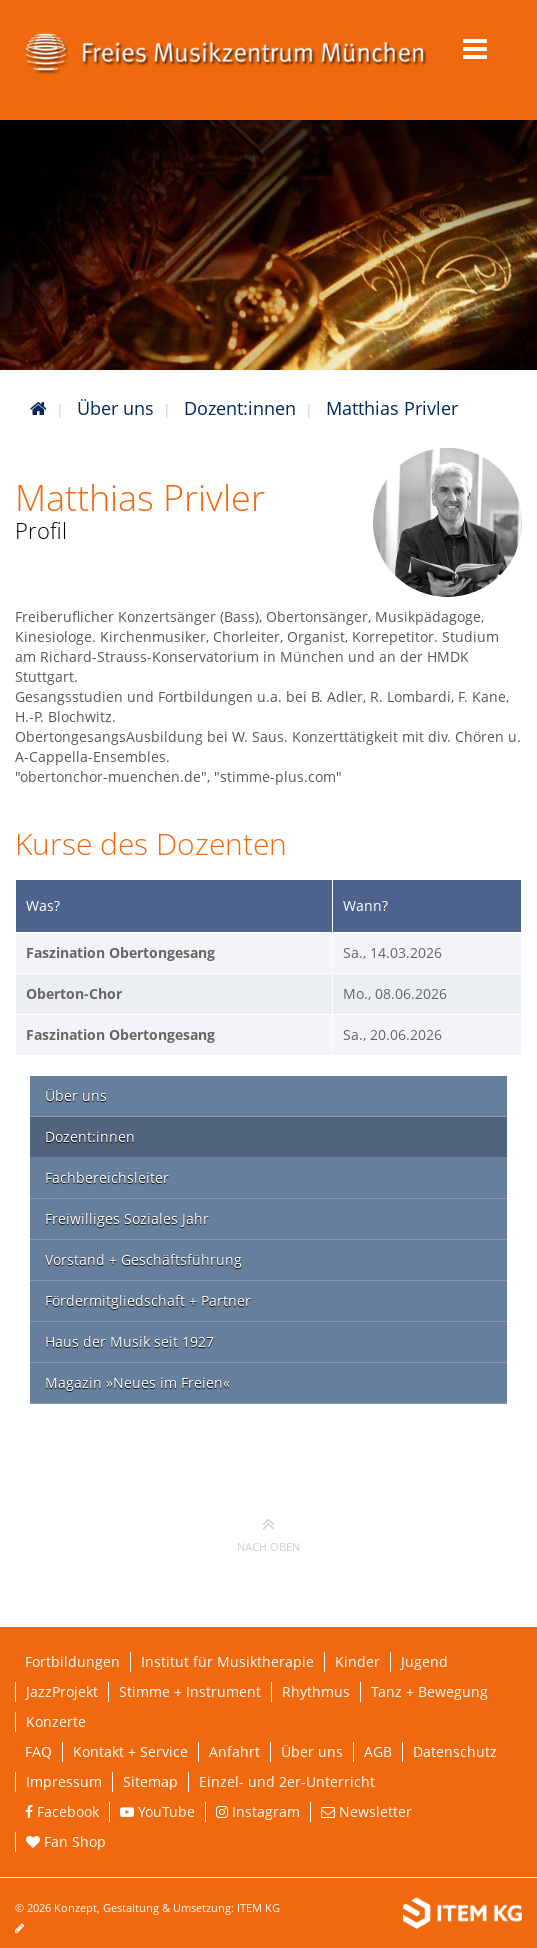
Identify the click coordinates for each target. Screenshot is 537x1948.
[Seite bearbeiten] (29, 1927)
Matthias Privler (392, 408)
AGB (378, 1751)
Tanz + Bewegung (429, 1691)
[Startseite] (38, 408)
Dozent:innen (240, 408)
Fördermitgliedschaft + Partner (148, 1300)
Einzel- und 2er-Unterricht (287, 1781)
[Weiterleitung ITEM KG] (462, 1913)
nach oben (268, 1534)
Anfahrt (234, 1751)
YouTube (157, 1811)
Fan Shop (66, 1841)
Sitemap (150, 1781)
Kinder (357, 1661)
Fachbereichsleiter (107, 1177)
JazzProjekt (62, 1691)
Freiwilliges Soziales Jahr (127, 1218)
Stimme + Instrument (190, 1691)
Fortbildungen (72, 1661)
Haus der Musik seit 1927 (129, 1341)
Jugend (424, 1661)
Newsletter (366, 1811)
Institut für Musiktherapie (227, 1661)
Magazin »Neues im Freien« (137, 1382)
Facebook (62, 1811)
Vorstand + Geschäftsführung (143, 1259)
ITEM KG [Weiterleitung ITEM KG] (258, 1907)
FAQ (38, 1751)
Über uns (115, 408)
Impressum (64, 1781)
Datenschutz (455, 1751)
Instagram (258, 1811)
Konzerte (56, 1721)
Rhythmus (316, 1691)
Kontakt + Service (130, 1751)
